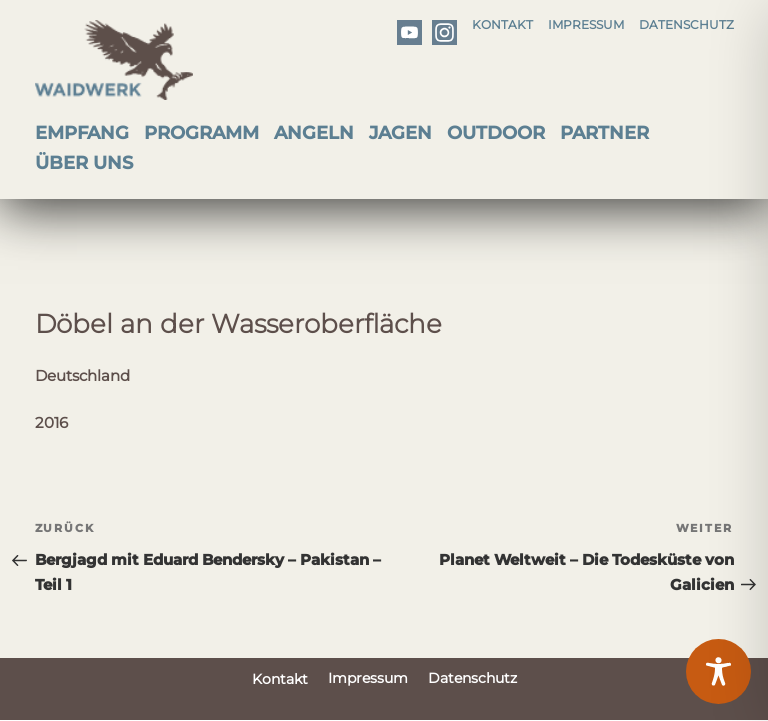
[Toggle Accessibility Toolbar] (718, 671)
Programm (201, 133)
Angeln (314, 133)
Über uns (84, 163)
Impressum (586, 24)
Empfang (82, 133)
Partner (604, 133)
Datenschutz (686, 24)
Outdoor (496, 133)
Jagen (400, 133)
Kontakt (502, 24)
